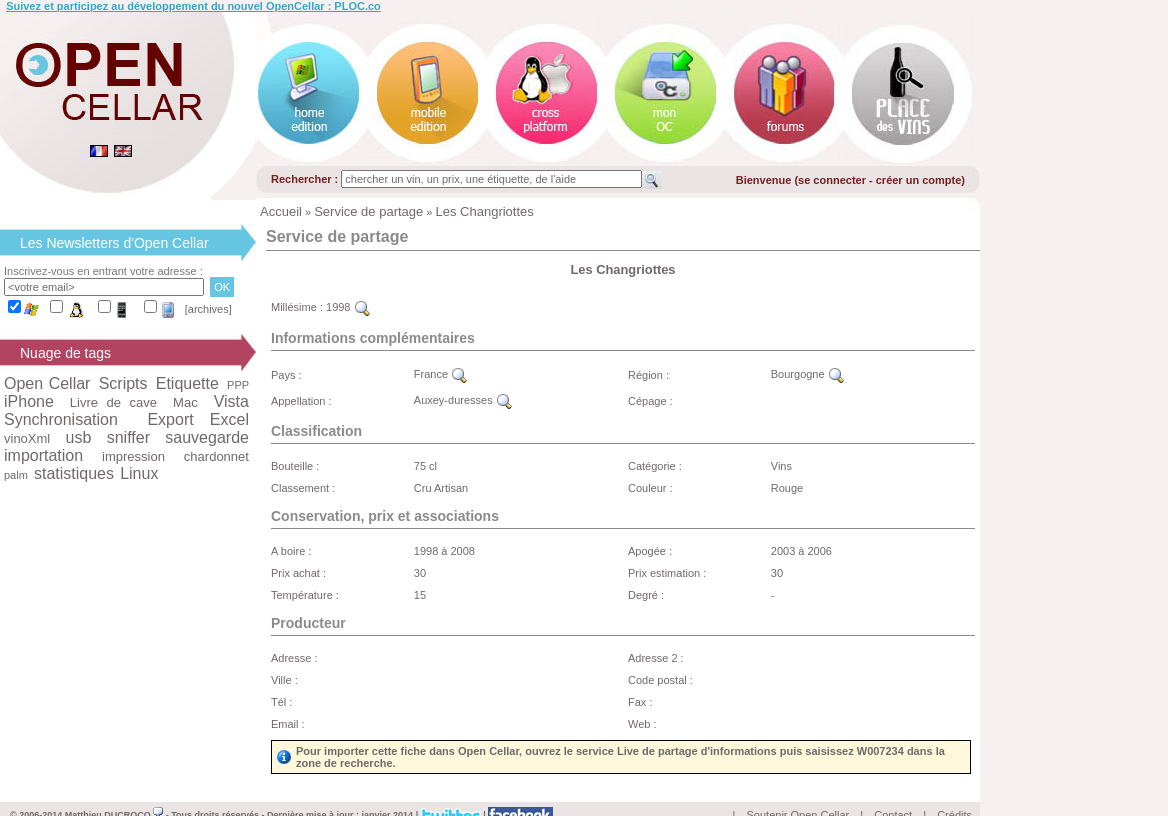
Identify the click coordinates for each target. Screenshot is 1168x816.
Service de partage (368, 211)
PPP (238, 385)
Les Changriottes (485, 211)
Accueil (281, 211)
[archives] (208, 309)
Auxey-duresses (463, 400)
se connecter (832, 180)
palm (16, 475)
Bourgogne (807, 374)
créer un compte (919, 180)
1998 (348, 307)
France (440, 374)
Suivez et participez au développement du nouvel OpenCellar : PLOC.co (193, 6)
